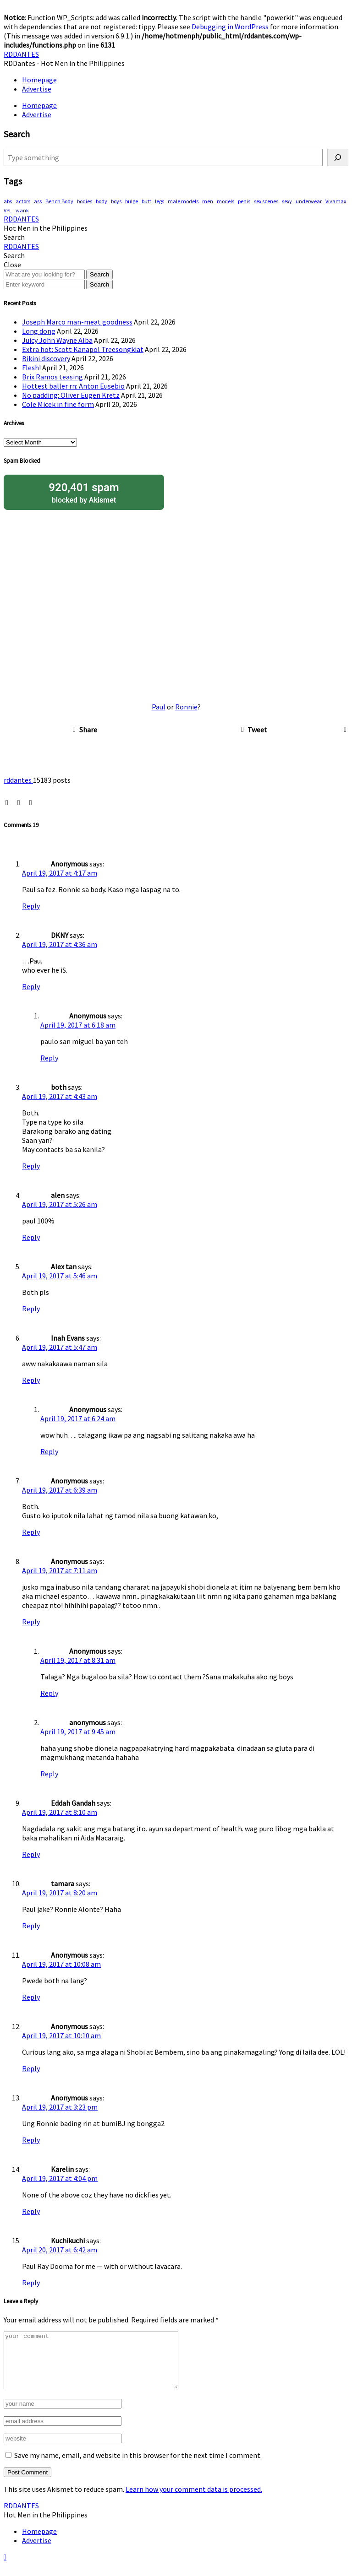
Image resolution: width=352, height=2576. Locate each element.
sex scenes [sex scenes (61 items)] (266, 201)
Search (99, 274)
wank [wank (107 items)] (22, 210)
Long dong (38, 331)
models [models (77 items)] (225, 201)
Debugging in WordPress (230, 26)
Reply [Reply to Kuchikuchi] (31, 2282)
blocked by (84, 492)
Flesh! (31, 367)
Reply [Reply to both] (31, 1165)
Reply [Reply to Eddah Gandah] (31, 1854)
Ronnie (186, 706)
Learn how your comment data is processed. (194, 2500)
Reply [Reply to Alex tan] (31, 1308)
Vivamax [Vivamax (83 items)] (335, 201)
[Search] (337, 157)
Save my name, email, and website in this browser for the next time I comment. (138, 2466)
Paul (158, 706)
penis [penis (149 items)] (244, 201)
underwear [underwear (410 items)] (309, 201)
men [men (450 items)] (207, 201)
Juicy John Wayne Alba (57, 340)
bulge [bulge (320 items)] (131, 201)
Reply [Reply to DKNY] (31, 986)
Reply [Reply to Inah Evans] (31, 1380)
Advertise (36, 88)
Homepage (39, 79)
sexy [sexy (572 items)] (287, 201)
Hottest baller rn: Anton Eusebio (73, 385)
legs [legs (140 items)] (159, 201)
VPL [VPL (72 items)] (8, 210)
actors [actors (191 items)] (23, 201)
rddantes (18, 780)
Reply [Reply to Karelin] (31, 2211)
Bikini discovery (46, 358)
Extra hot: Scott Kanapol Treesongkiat (82, 349)
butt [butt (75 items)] (146, 201)
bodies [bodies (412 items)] (84, 201)
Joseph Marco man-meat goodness (77, 321)
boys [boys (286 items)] (116, 201)
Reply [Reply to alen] (31, 1237)
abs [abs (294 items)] (8, 201)
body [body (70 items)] (101, 201)
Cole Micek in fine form (58, 404)
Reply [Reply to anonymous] (49, 1773)
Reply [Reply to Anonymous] (31, 905)
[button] (14, 237)
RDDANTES (21, 54)
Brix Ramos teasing (52, 376)
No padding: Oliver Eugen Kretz (71, 395)
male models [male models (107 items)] (183, 201)
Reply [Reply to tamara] (31, 1925)
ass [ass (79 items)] (38, 201)
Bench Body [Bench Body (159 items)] (59, 201)
